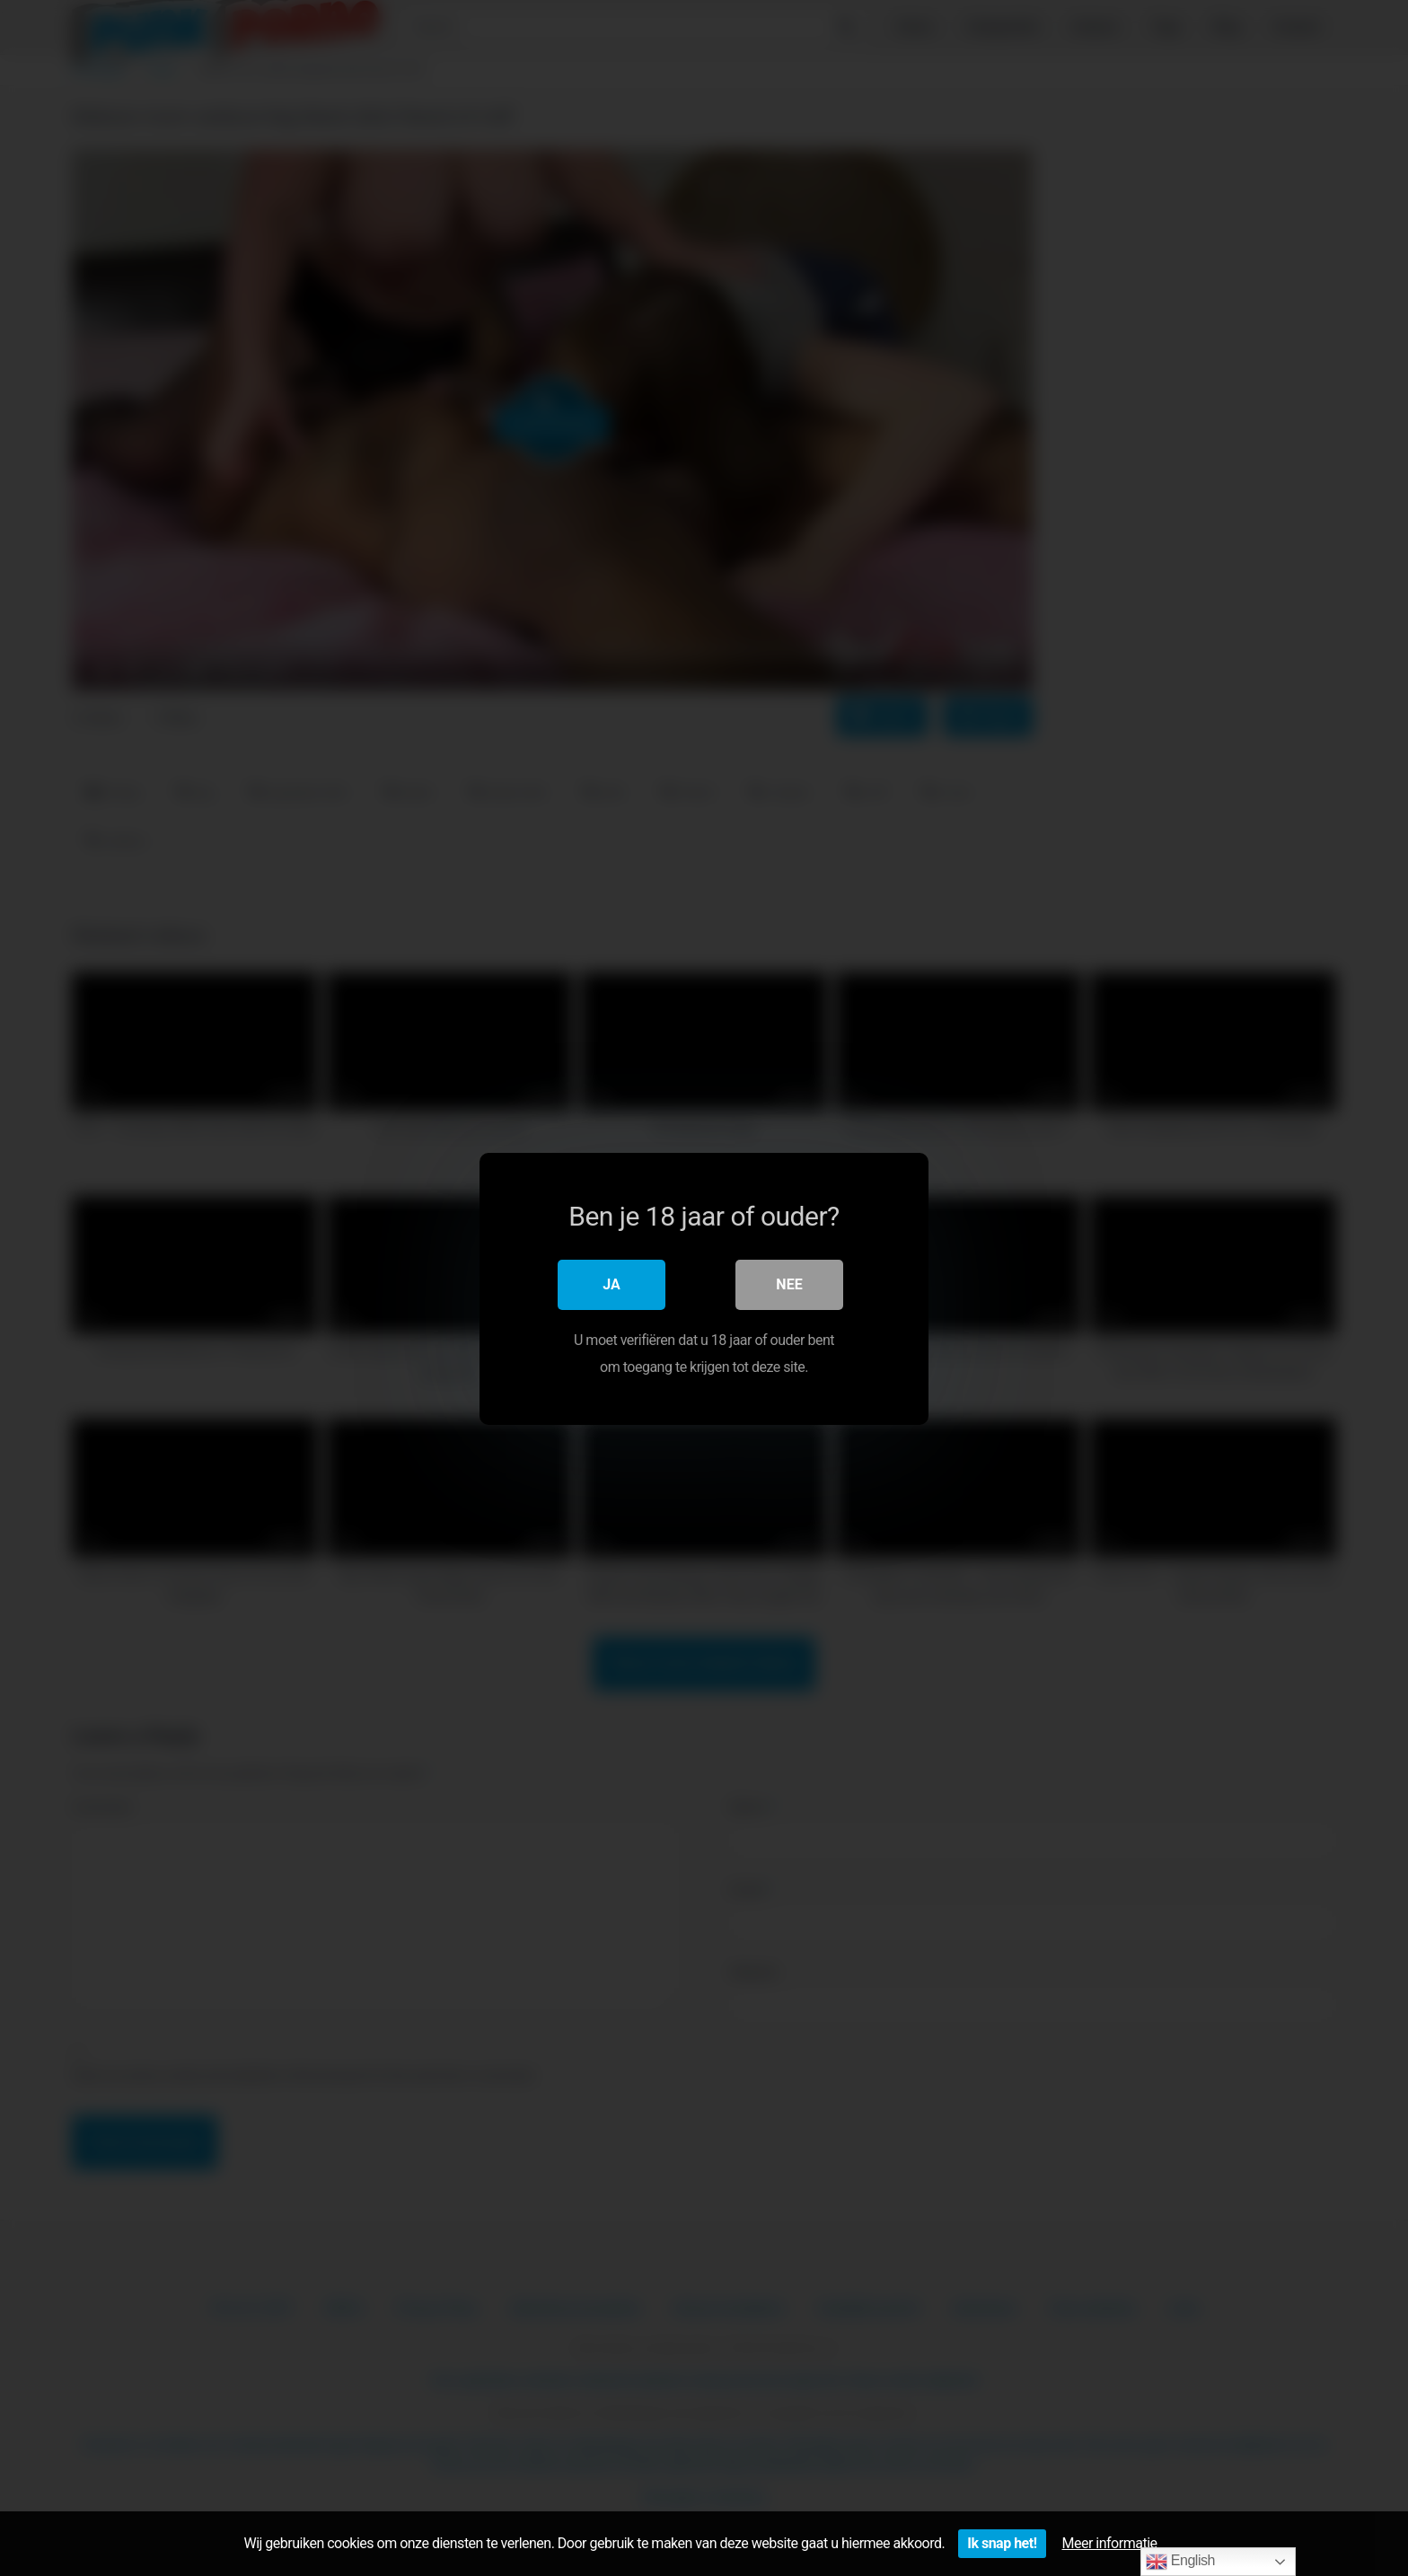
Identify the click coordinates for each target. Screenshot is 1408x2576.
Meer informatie (1109, 2543)
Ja (611, 1283)
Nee (789, 1283)
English (1180, 2561)
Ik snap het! (1001, 2543)
